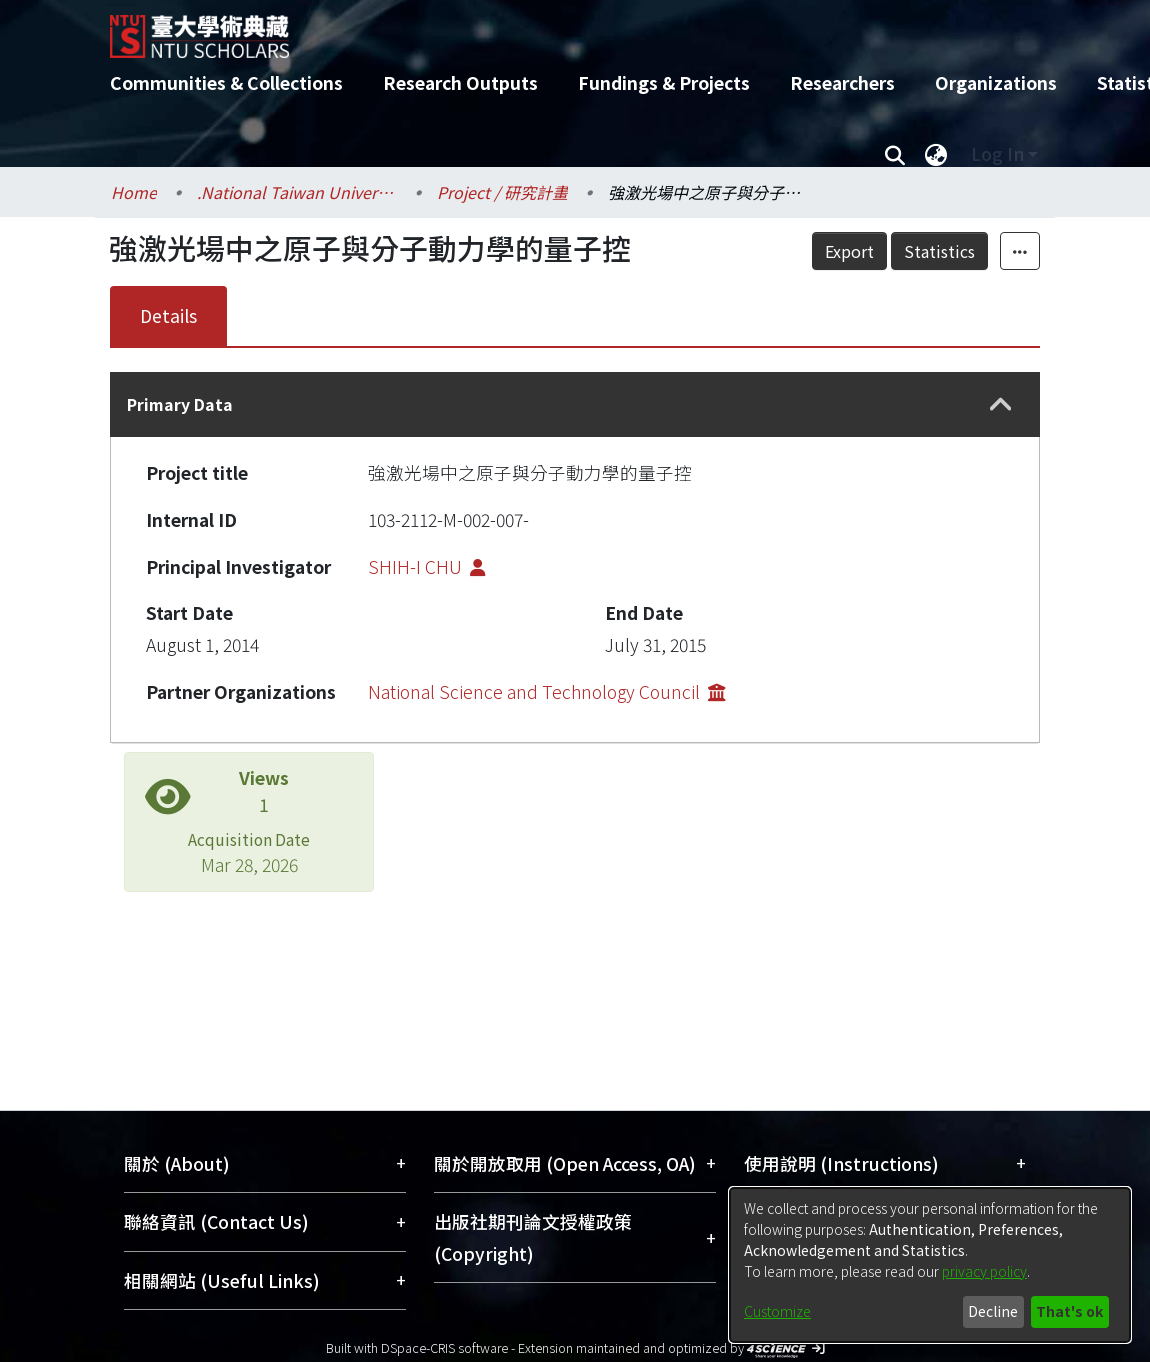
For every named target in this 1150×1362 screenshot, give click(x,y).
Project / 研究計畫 (502, 192)
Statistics (939, 251)
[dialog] (930, 1265)
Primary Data (180, 404)
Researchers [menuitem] (842, 82)
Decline (993, 1311)
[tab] (575, 404)
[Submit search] (894, 154)
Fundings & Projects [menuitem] (664, 82)
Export (849, 251)
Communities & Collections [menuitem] (226, 82)
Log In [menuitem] (997, 153)
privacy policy (984, 1271)
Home (134, 192)
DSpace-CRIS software (444, 1347)
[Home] (557, 29)
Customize (777, 1311)
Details (168, 315)
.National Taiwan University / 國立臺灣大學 (297, 192)
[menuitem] (936, 154)
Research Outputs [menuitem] (460, 82)
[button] (1001, 405)
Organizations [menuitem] (996, 82)
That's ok (1069, 1311)
